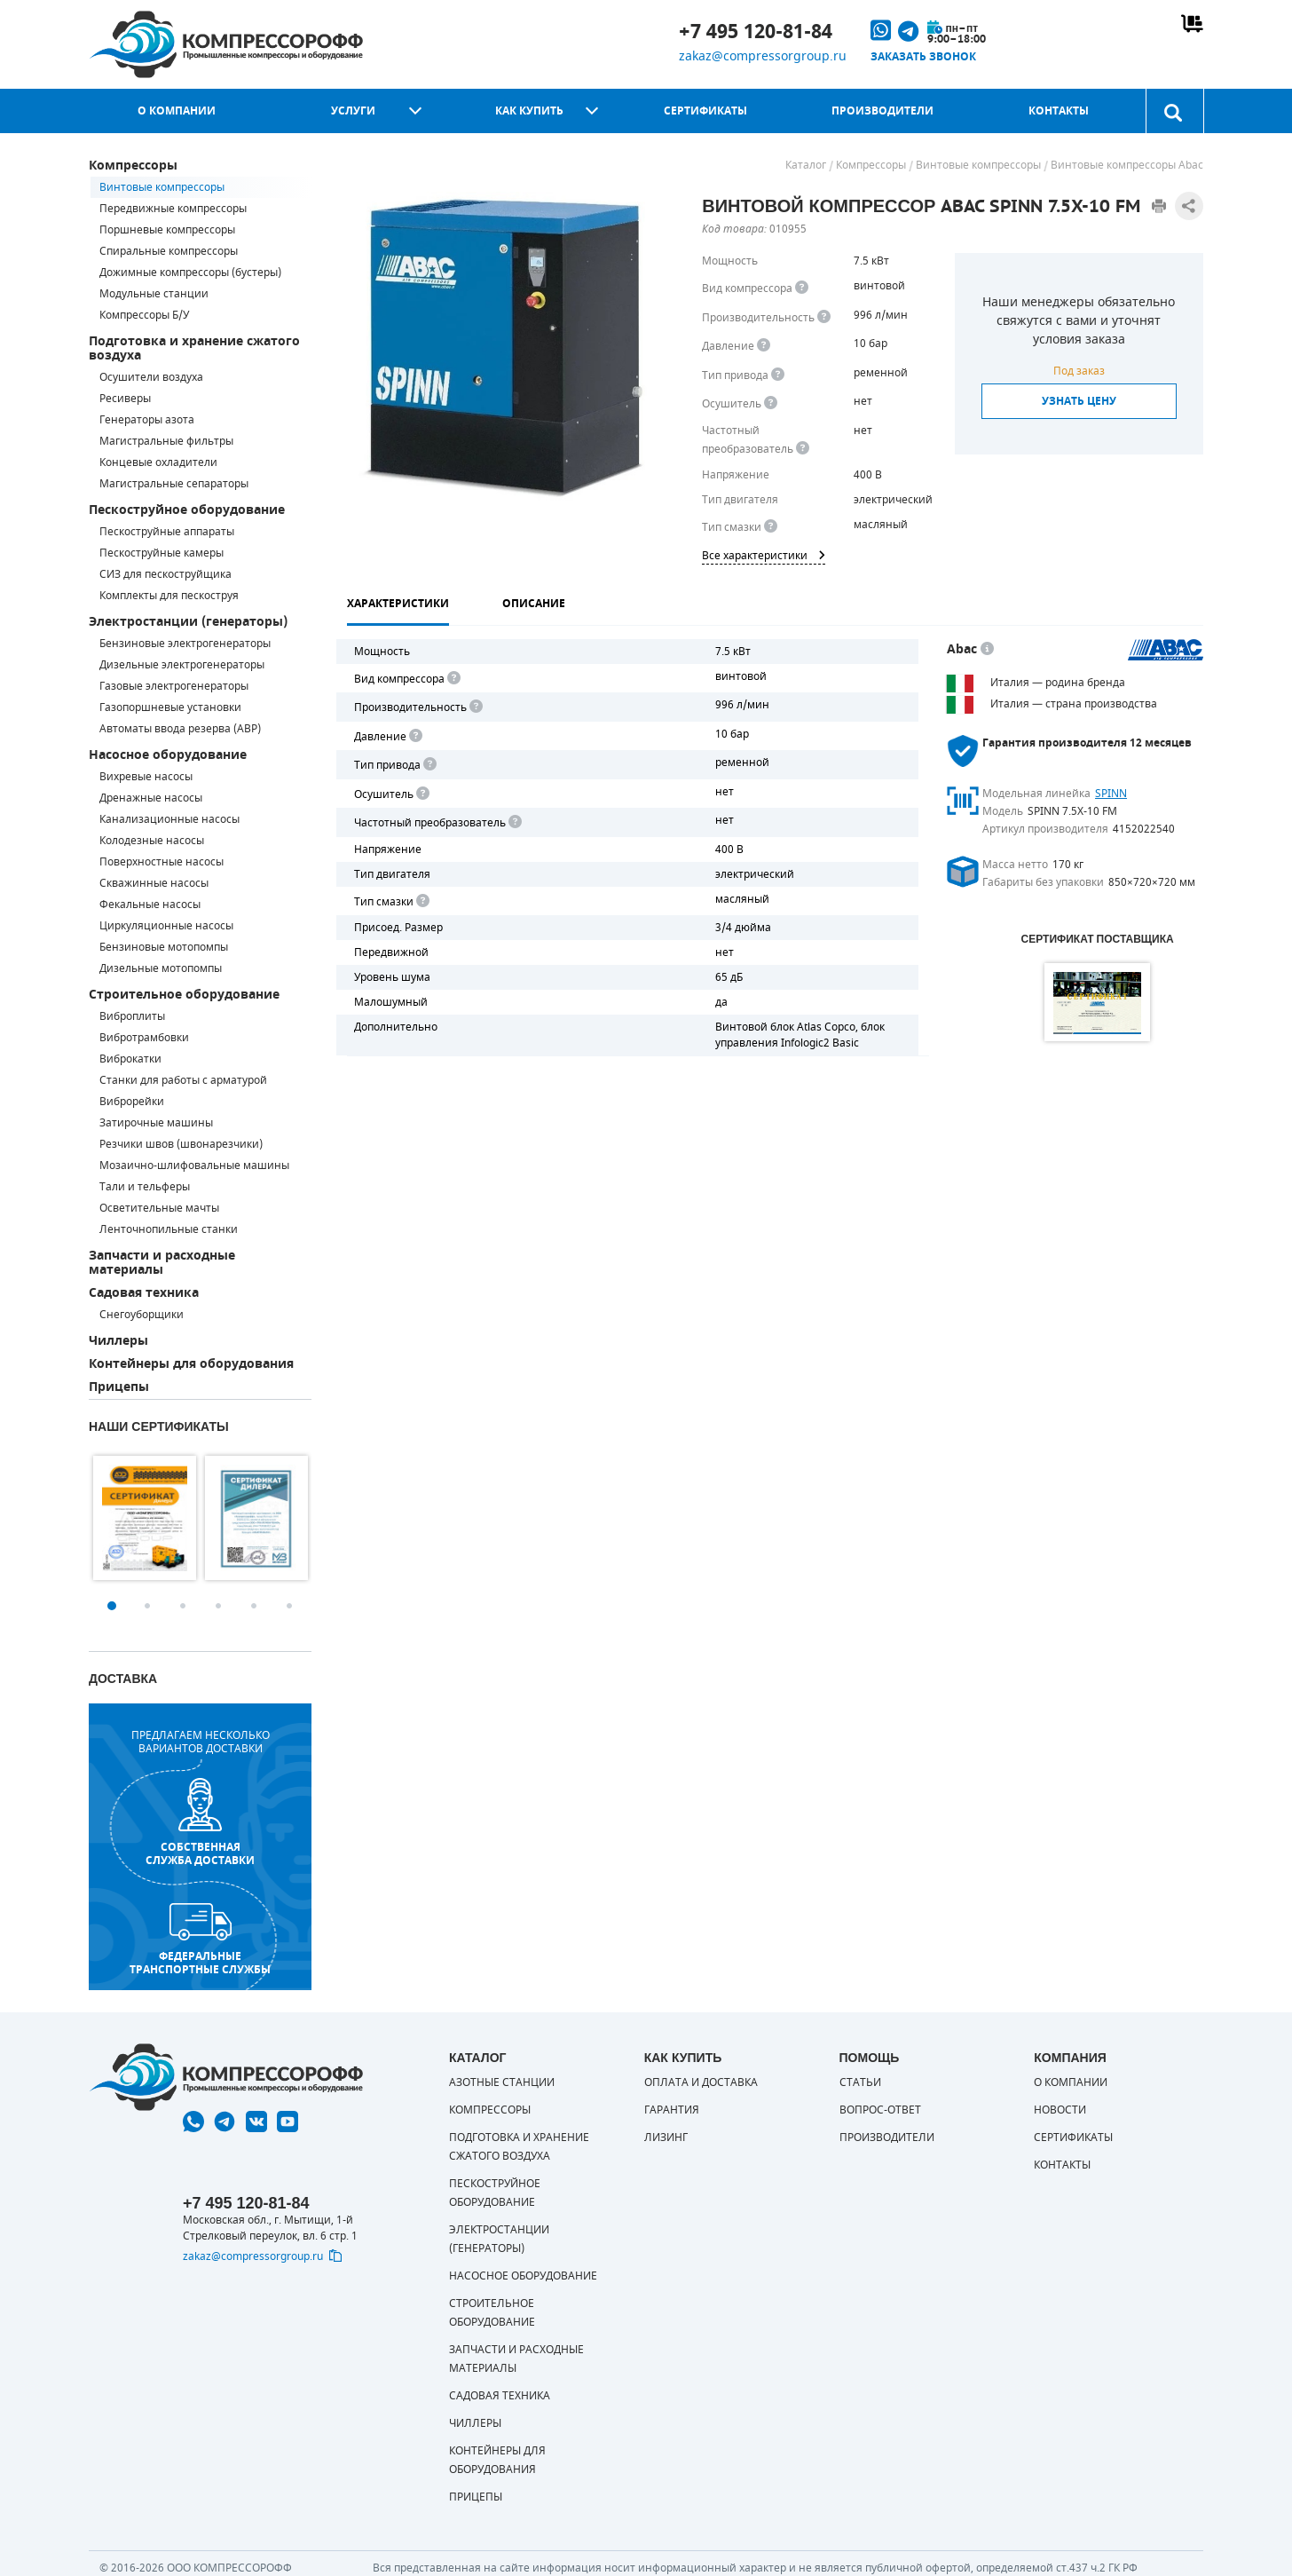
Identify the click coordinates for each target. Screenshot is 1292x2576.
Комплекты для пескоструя (169, 596)
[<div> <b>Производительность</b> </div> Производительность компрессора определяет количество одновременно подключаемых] (824, 317)
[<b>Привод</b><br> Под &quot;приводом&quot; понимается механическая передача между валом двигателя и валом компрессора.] (777, 375)
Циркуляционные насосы (166, 926)
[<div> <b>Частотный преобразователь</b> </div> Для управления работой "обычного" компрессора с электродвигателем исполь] (514, 822)
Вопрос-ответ (880, 2110)
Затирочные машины (156, 1123)
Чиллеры (118, 1340)
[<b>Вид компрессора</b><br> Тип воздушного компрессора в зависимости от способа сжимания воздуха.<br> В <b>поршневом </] (801, 288)
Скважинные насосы (154, 883)
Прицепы (119, 1387)
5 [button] (253, 1605)
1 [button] (111, 1605)
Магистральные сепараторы (173, 484)
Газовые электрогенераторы (173, 686)
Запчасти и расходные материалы (162, 1262)
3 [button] (182, 1605)
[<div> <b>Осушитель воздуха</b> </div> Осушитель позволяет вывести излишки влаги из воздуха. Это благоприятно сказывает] (770, 403)
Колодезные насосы (151, 841)
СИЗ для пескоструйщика (165, 574)
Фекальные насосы (150, 905)
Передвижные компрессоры (173, 209)
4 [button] (218, 1605)
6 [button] (289, 1605)
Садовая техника (144, 1293)
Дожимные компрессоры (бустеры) (190, 273)
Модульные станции (154, 294)
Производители (882, 111)
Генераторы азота (146, 420)
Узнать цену (1079, 401)
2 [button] (147, 1605)
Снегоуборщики (141, 1315)
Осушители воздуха (151, 377)
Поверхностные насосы (161, 862)
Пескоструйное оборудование (187, 510)
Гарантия (671, 2110)
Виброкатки (130, 1059)
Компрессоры (133, 165)
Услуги (353, 111)
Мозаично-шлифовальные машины (194, 1165)
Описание (533, 604)
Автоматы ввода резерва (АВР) (180, 729)
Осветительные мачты (159, 1208)
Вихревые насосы (146, 777)
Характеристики (398, 604)
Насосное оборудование (168, 755)
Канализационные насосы (169, 819)
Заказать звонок (923, 57)
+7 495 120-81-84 (755, 32)
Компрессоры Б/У (144, 315)
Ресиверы (125, 399)
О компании (177, 111)
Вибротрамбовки (144, 1038)
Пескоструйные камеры (161, 553)
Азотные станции (502, 2082)
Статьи (860, 2082)
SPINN (1111, 794)
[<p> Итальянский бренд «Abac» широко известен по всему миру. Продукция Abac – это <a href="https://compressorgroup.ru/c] (987, 649)
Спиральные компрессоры (168, 251)
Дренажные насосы (150, 798)
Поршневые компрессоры (167, 230)
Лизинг (666, 2137)
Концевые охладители (158, 462)
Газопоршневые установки (170, 707)
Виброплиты (132, 1016)
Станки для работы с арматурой (183, 1080)
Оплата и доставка (701, 2082)
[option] (144, 1518)
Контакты (1058, 111)
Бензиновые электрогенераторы (185, 644)
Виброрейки (131, 1102)
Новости (1060, 2110)
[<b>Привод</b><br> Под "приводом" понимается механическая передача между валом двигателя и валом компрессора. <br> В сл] (429, 765)
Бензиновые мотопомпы (163, 947)
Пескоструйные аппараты (166, 532)
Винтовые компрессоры (162, 187)
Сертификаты (705, 111)
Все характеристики (763, 556)
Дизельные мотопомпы (160, 968)
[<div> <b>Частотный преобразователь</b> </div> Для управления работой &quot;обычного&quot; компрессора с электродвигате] (802, 449)
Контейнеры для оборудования (191, 1364)
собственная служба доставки (200, 1823)
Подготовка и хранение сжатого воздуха (194, 348)
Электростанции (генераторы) (188, 621)
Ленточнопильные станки (168, 1229)
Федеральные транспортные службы (200, 1940)
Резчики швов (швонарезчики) (181, 1144)
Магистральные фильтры (166, 441)
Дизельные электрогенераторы (181, 665)
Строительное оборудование (184, 994)
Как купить (529, 111)
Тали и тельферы (144, 1187)
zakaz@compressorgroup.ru (763, 56)
